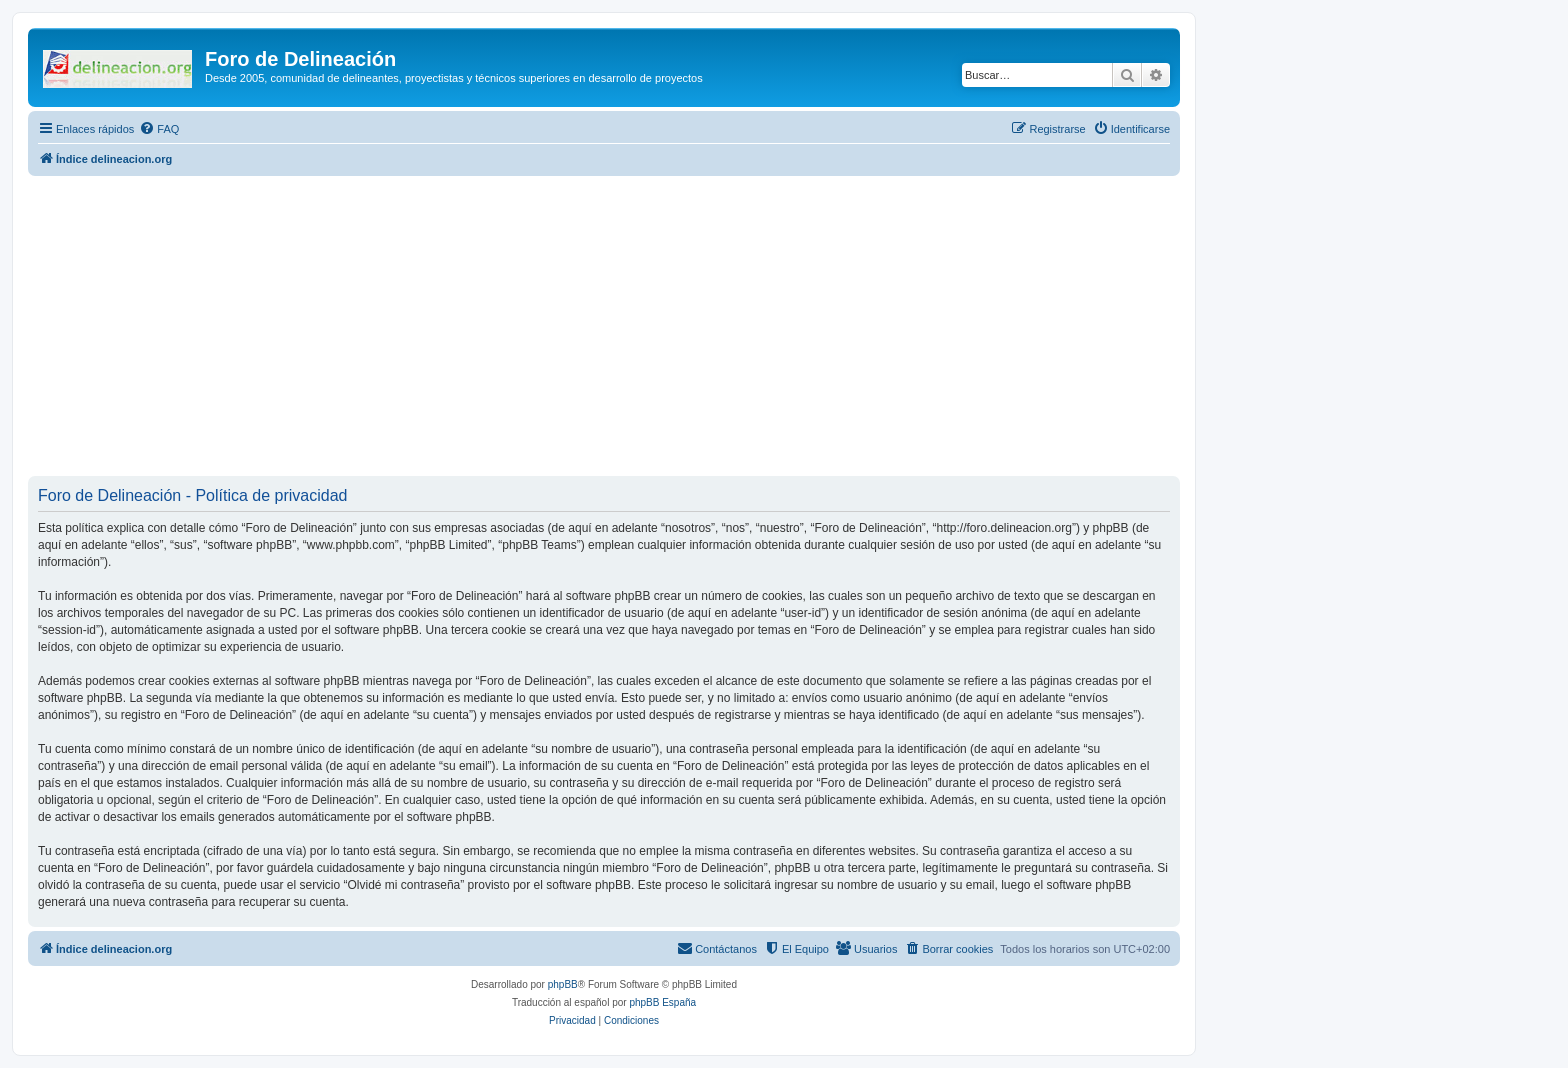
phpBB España (662, 1002)
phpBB (563, 984)
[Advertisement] (628, 326)
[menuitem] (159, 129)
